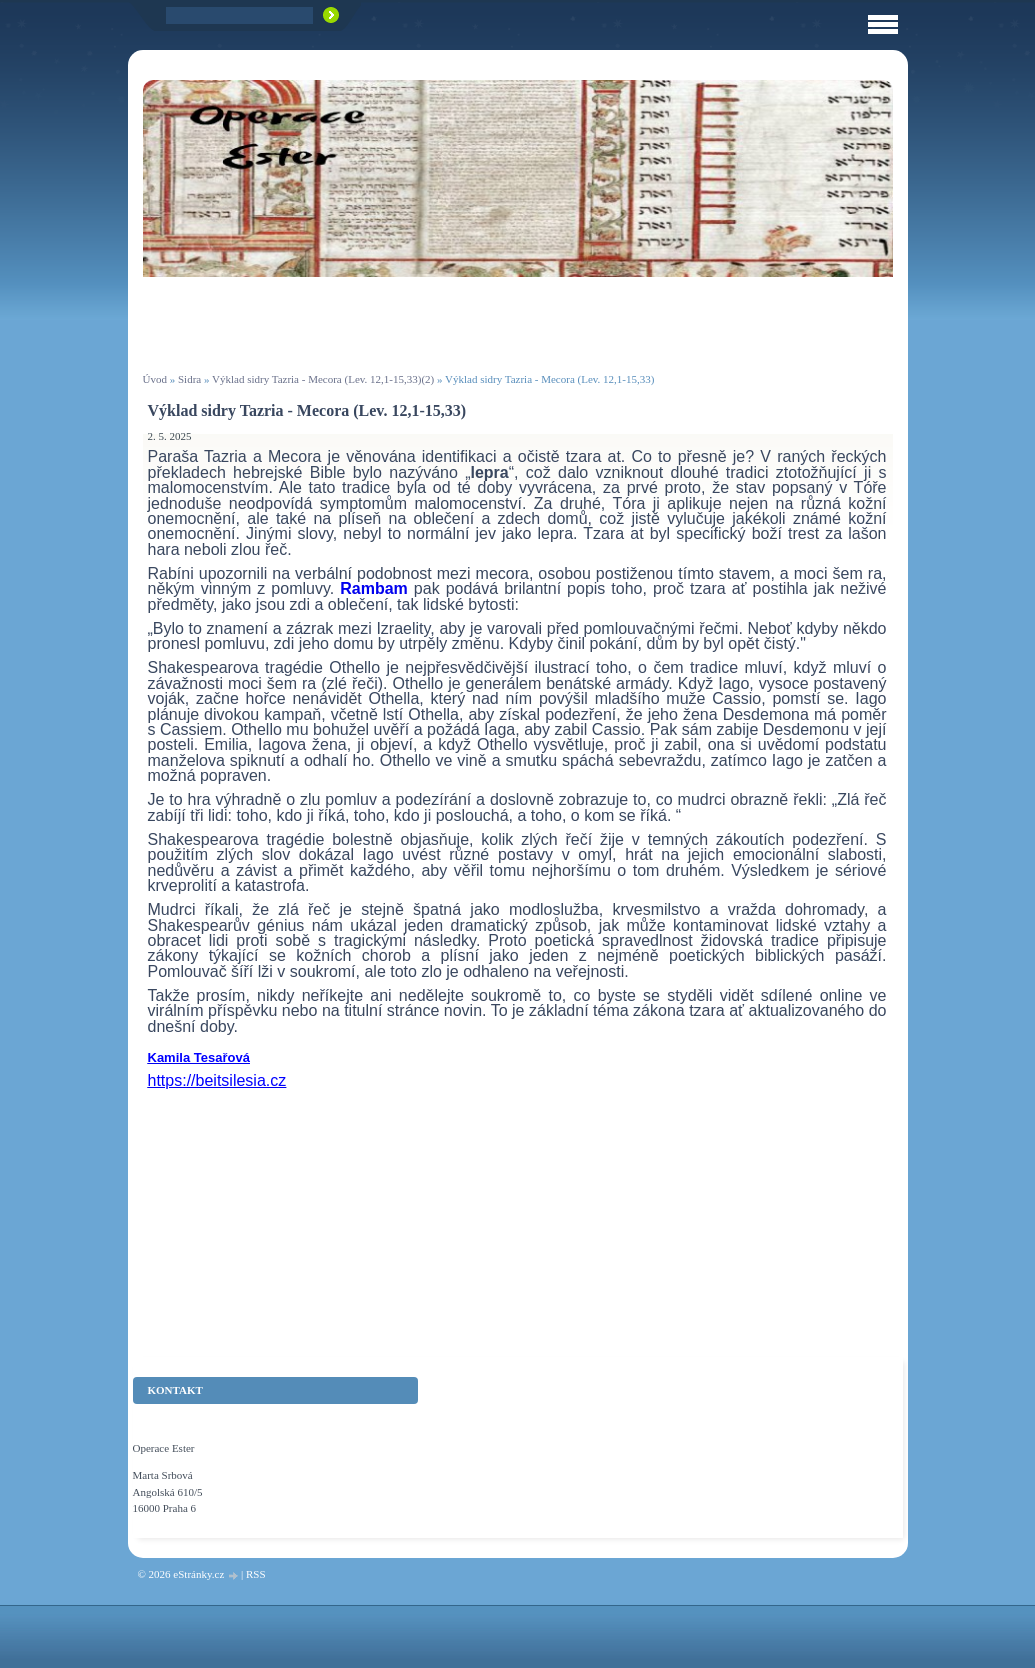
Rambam (377, 588)
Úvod (155, 379)
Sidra (189, 379)
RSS (256, 1574)
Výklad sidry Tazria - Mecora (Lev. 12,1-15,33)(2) (323, 379)
